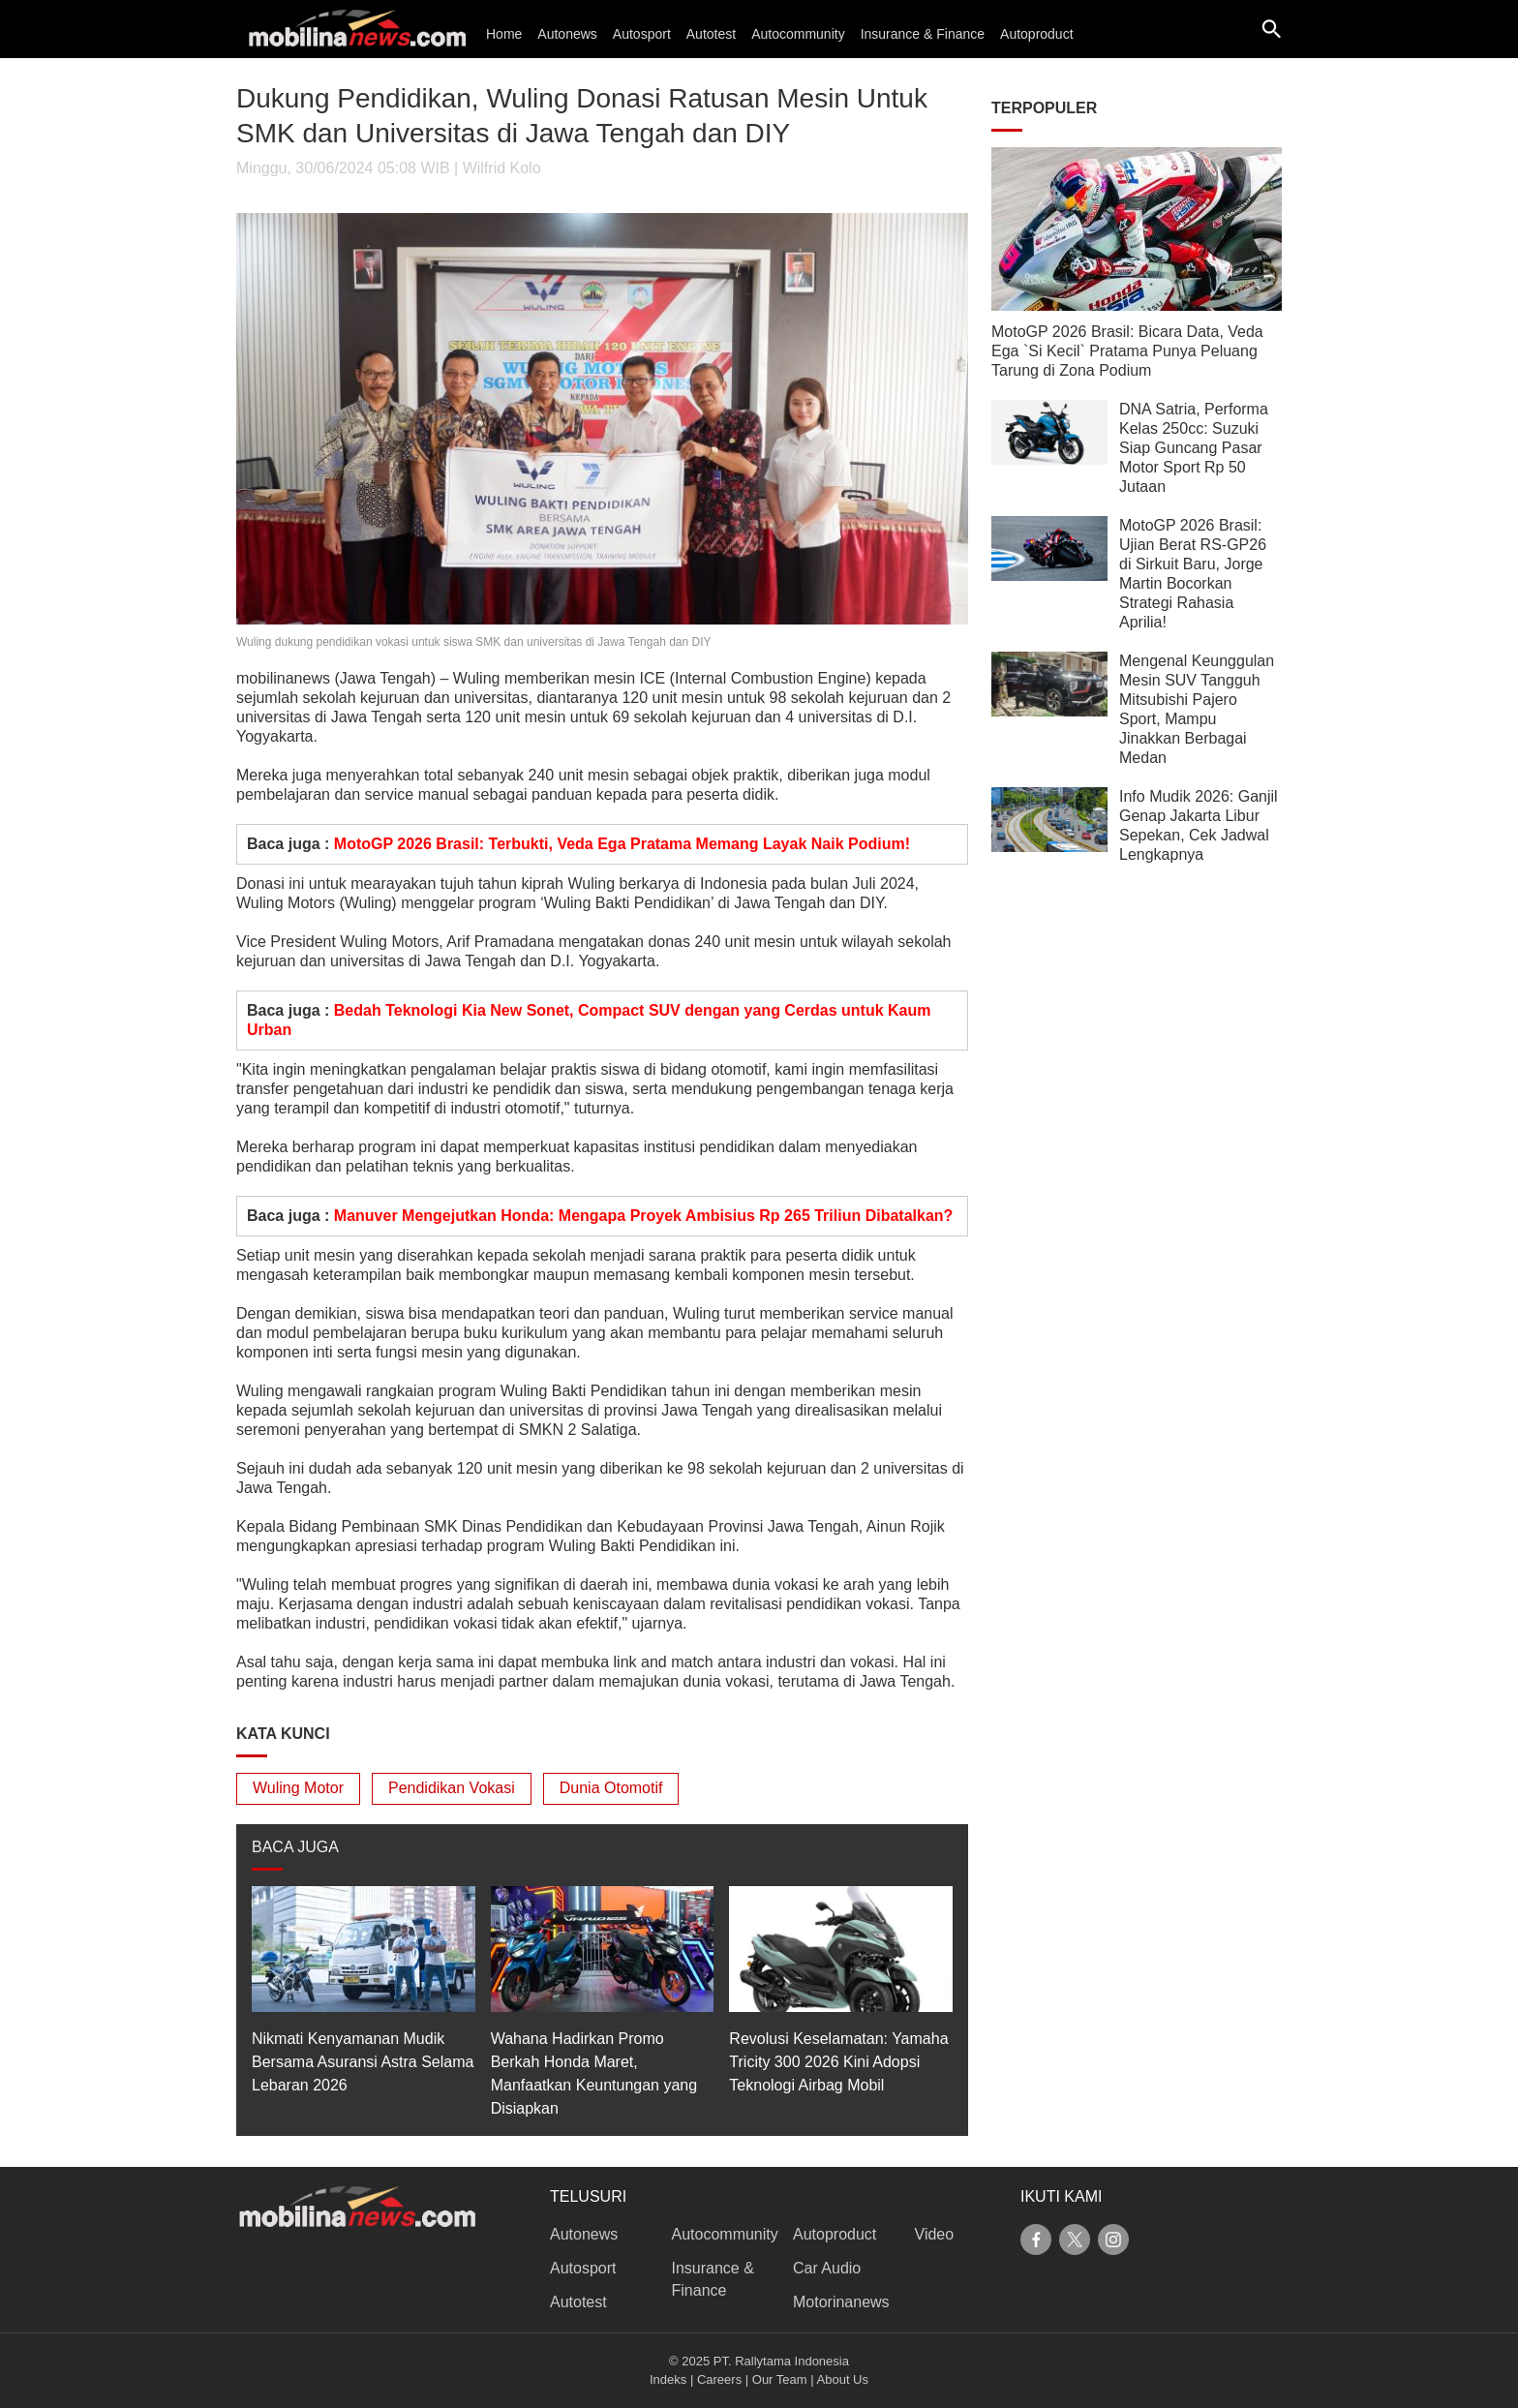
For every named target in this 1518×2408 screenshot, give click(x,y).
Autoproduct (1037, 34)
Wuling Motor (298, 1788)
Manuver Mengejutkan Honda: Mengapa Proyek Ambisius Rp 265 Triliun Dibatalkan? (644, 1215)
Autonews (566, 34)
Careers (719, 2379)
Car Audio (827, 2268)
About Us (842, 2379)
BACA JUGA (295, 1847)
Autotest (711, 34)
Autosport (642, 34)
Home (504, 34)
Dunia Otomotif (611, 1788)
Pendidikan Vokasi (451, 1788)
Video (935, 2234)
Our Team (779, 2379)
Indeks (668, 2379)
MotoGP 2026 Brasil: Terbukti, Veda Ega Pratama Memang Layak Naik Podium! (622, 844)
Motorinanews (841, 2302)
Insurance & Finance (923, 34)
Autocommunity (797, 34)
